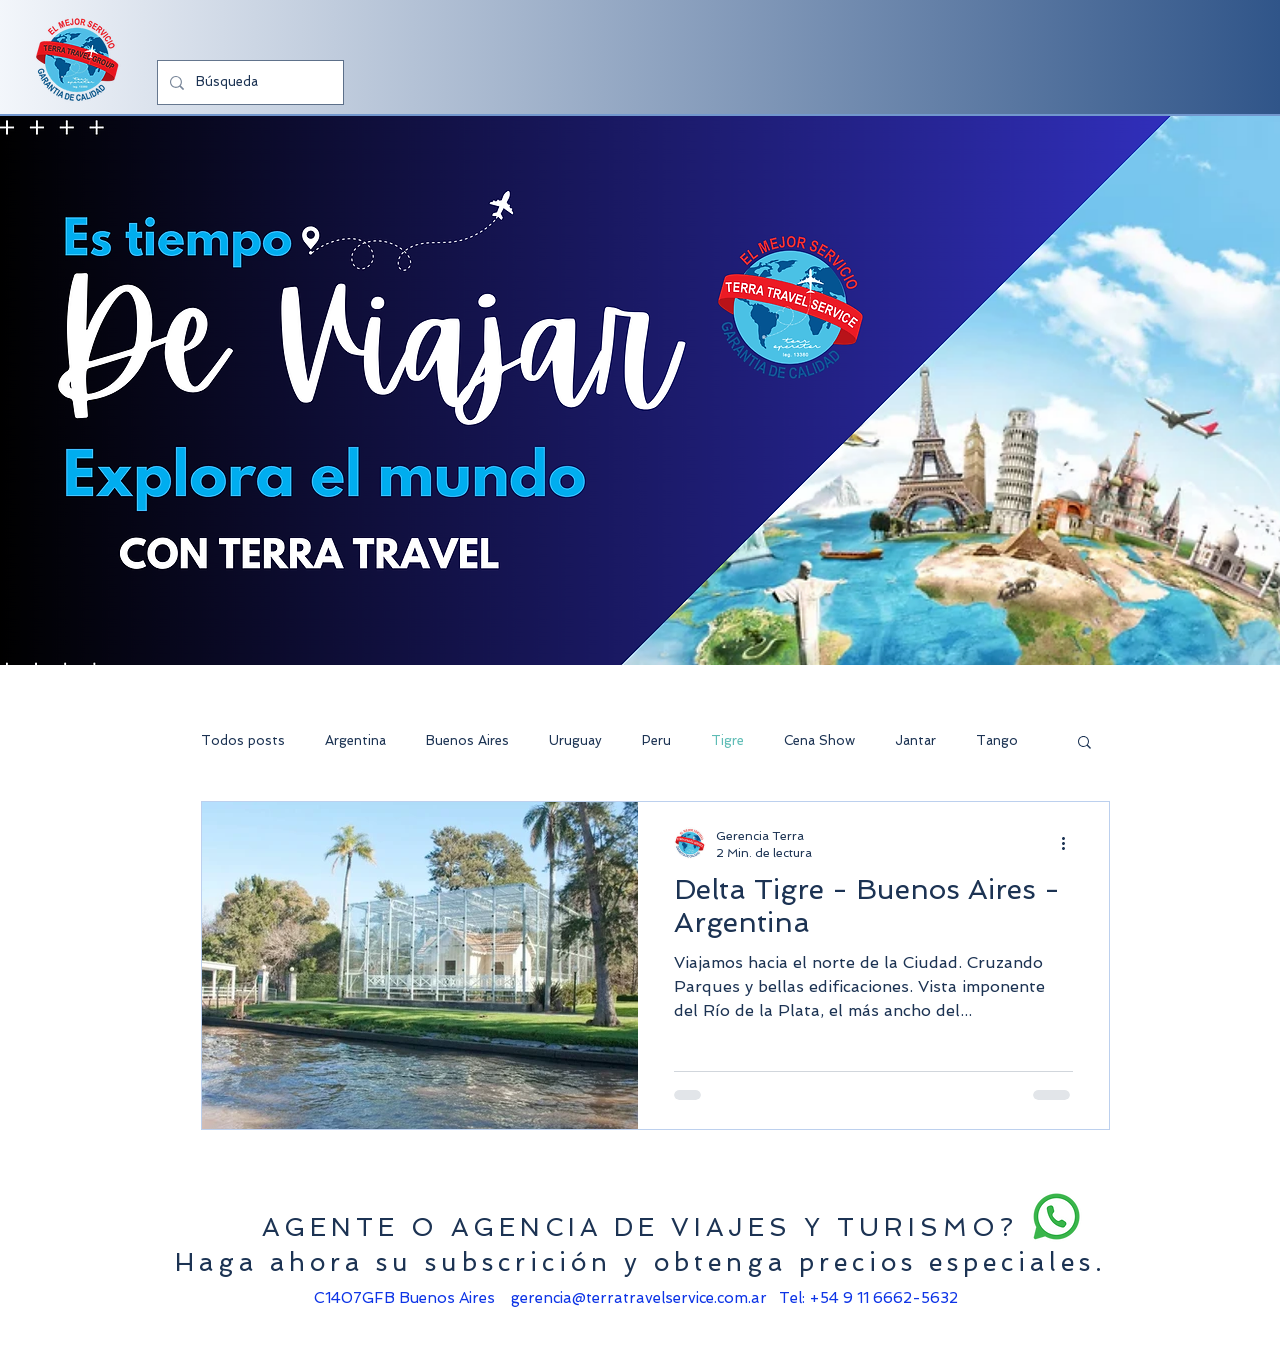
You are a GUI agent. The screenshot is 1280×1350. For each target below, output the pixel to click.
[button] (1084, 743)
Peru (656, 740)
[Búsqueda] (248, 82)
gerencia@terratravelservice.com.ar (639, 1298)
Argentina (355, 740)
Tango (997, 740)
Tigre (727, 740)
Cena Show (819, 740)
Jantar (915, 740)
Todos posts (243, 740)
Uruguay (575, 740)
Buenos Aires (467, 740)
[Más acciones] (1070, 843)
